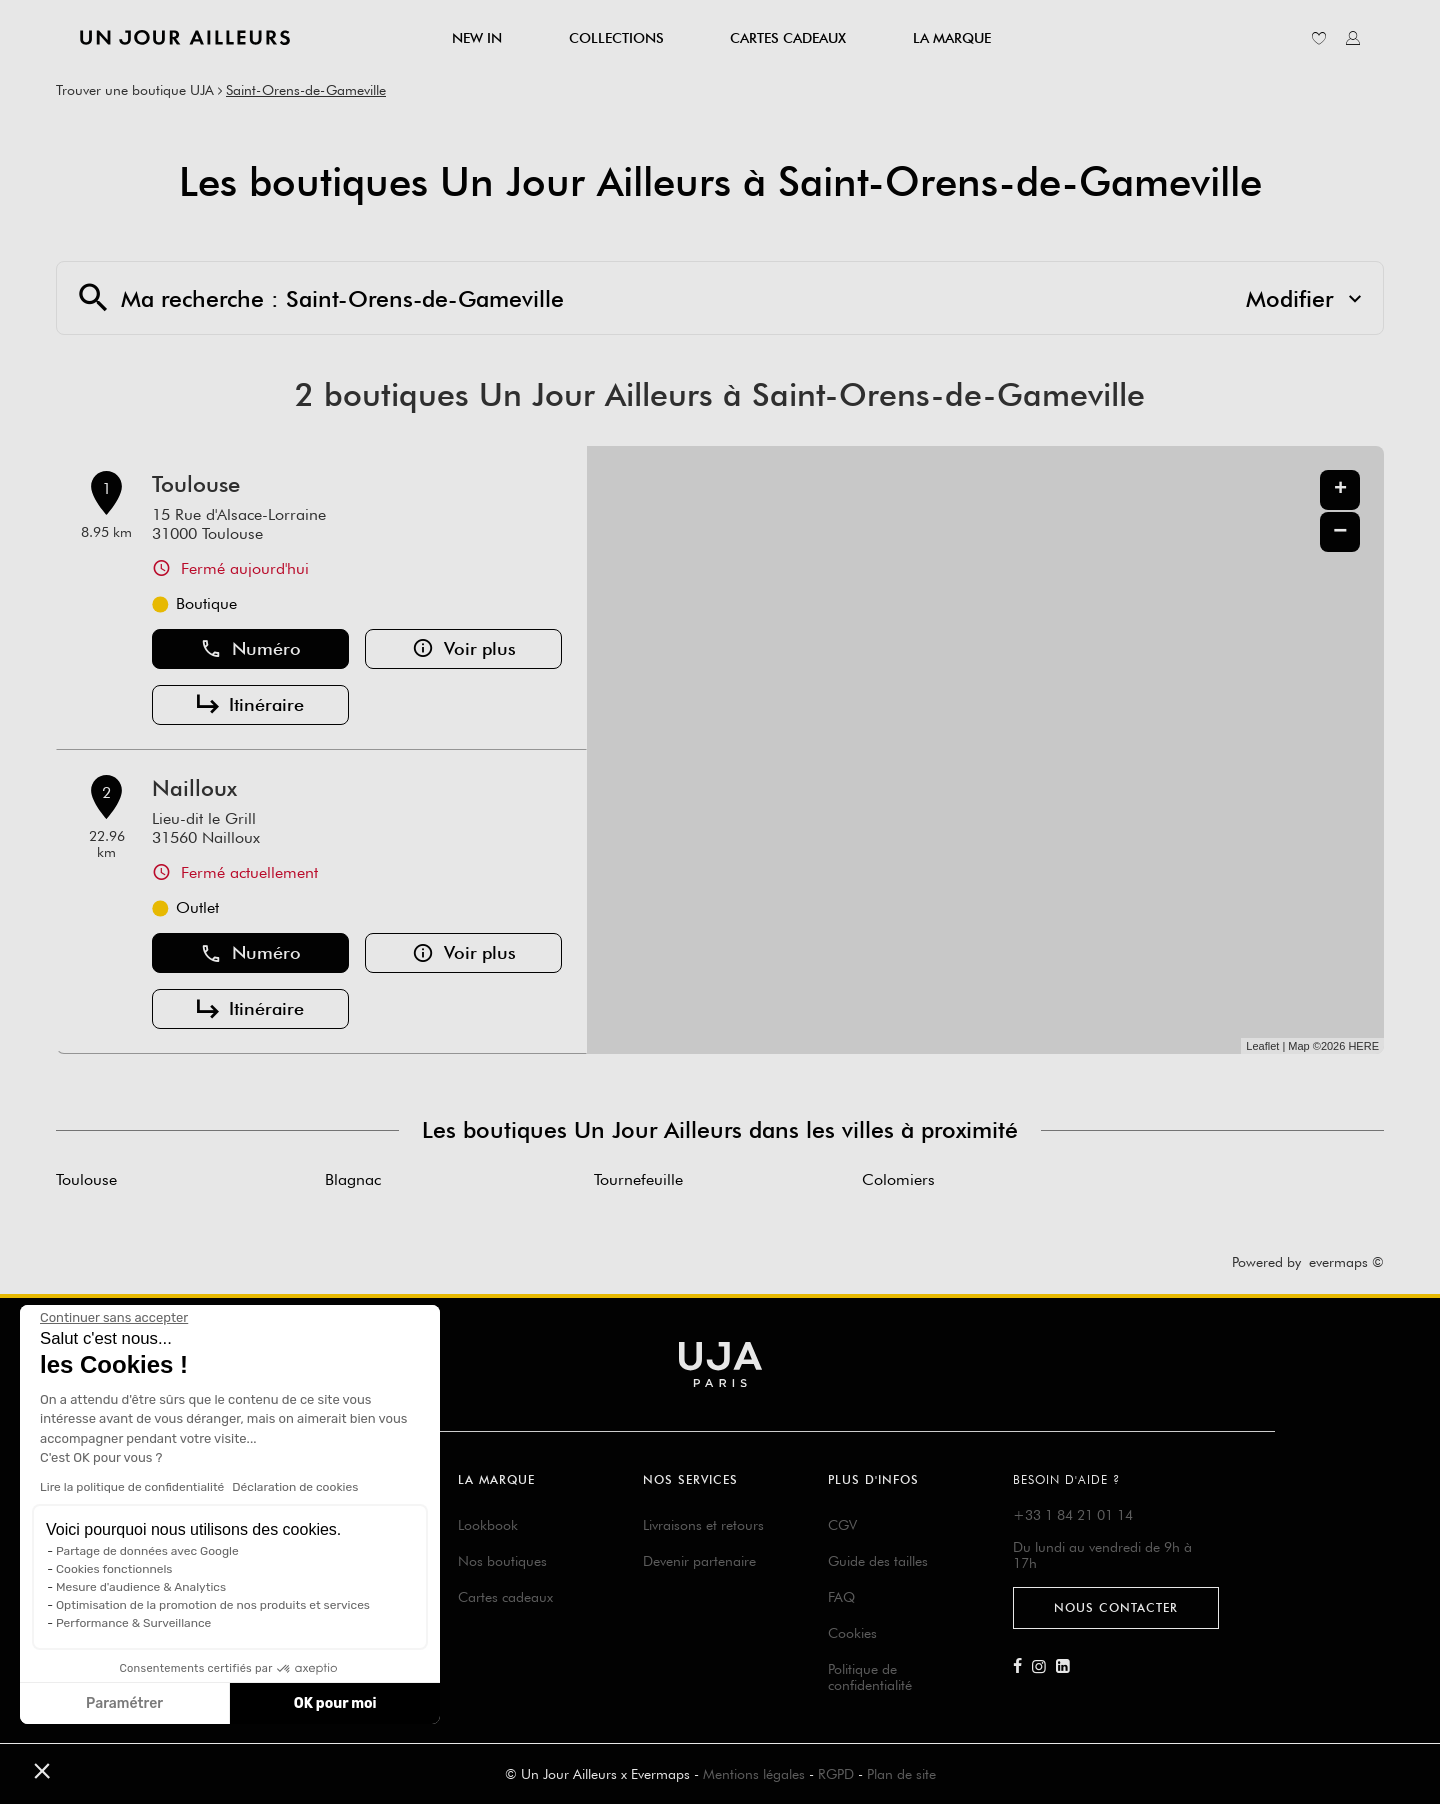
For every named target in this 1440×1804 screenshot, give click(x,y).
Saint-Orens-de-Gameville (306, 90)
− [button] (1340, 531)
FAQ (841, 1597)
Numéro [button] (250, 649)
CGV (842, 1525)
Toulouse (196, 484)
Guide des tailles (878, 1561)
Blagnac (353, 1179)
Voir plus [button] (464, 649)
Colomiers (898, 1179)
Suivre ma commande (275, 1575)
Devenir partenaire (699, 1561)
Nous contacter (1116, 1607)
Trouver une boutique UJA (135, 90)
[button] (42, 1770)
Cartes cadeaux (505, 1597)
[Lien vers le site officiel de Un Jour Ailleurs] (185, 37)
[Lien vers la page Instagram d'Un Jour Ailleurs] (1044, 1667)
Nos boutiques (502, 1561)
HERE (1363, 1046)
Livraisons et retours (703, 1525)
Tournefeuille (638, 1179)
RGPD (836, 1774)
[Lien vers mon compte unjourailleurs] (1353, 38)
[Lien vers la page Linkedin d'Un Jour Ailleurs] (1068, 1667)
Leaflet (1262, 1046)
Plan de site (901, 1774)
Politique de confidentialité (870, 1677)
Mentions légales (754, 1774)
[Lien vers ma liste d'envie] (1319, 38)
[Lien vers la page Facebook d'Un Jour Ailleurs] (1022, 1667)
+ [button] (1340, 490)
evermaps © (1346, 1262)
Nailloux (194, 788)
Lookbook (488, 1525)
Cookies (852, 1633)
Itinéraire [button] (250, 705)
